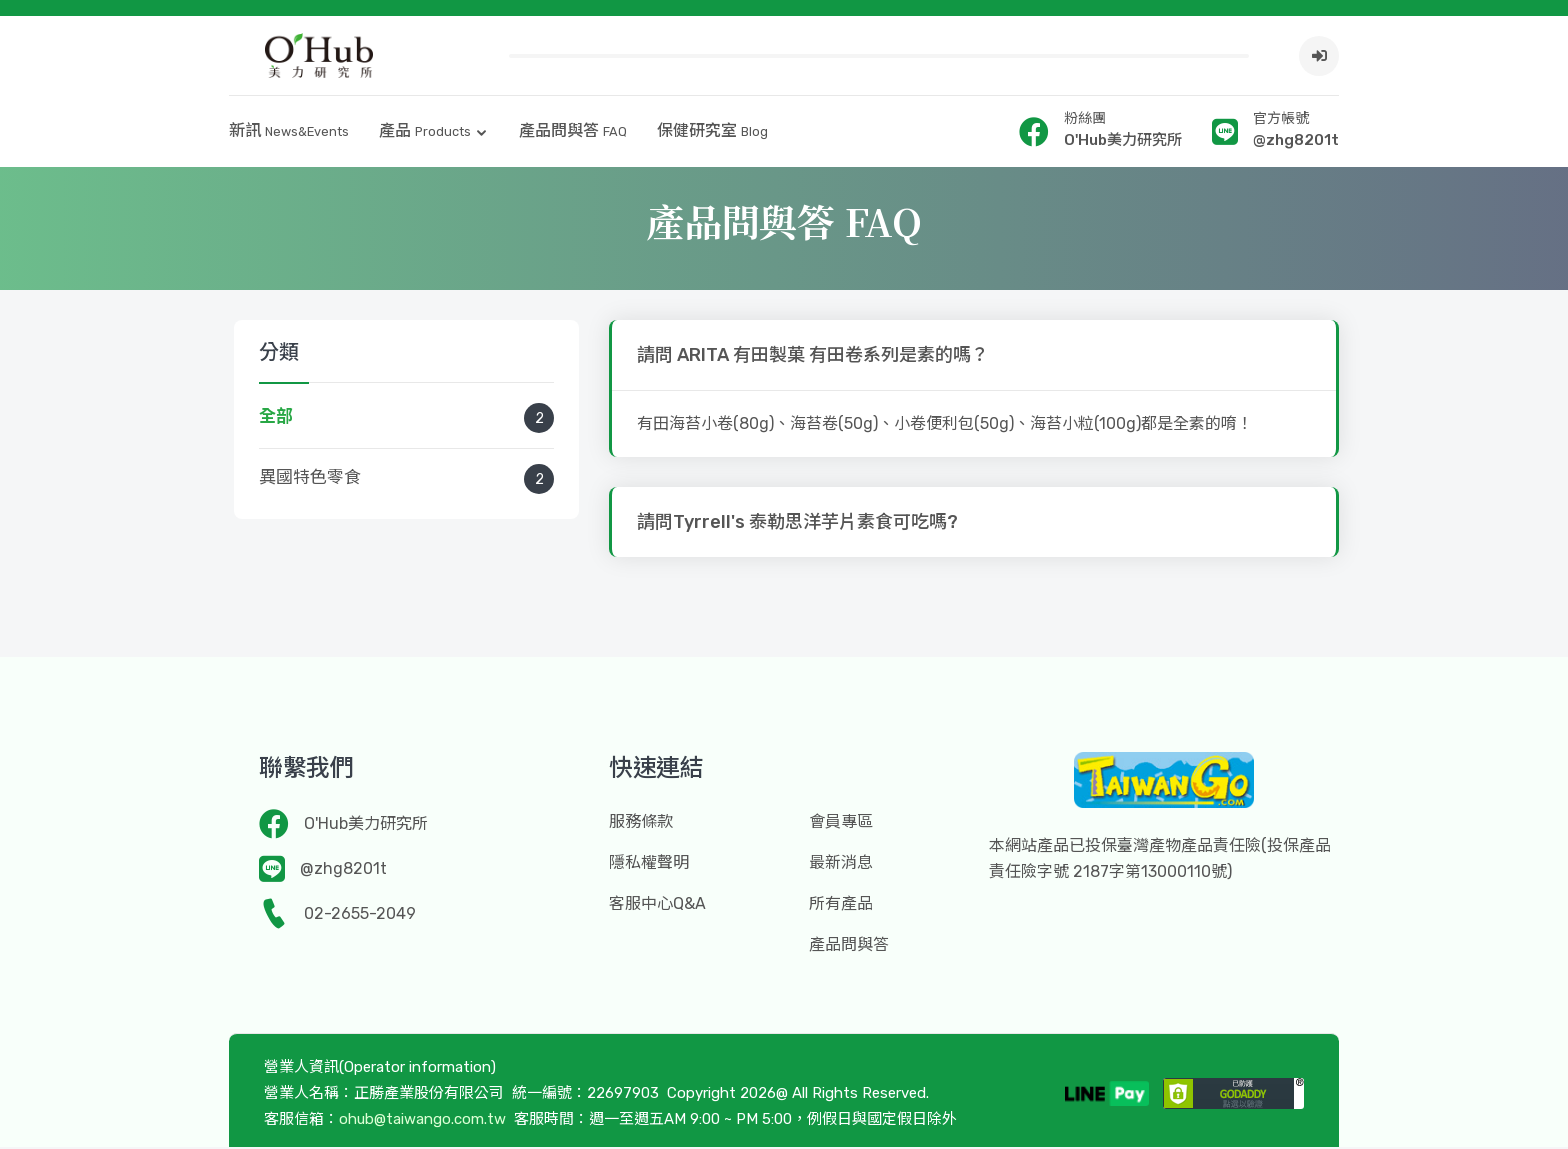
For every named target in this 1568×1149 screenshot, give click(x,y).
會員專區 (841, 823)
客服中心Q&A (657, 905)
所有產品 (841, 905)
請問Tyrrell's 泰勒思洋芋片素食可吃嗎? (797, 524)
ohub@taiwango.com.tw (422, 1121)
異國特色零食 (406, 481)
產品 (425, 132)
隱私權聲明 (649, 864)
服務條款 (641, 823)
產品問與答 (573, 132)
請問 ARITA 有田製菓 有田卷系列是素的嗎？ (813, 357)
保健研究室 (712, 132)
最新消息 (841, 864)
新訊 (289, 132)
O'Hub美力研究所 (366, 825)
